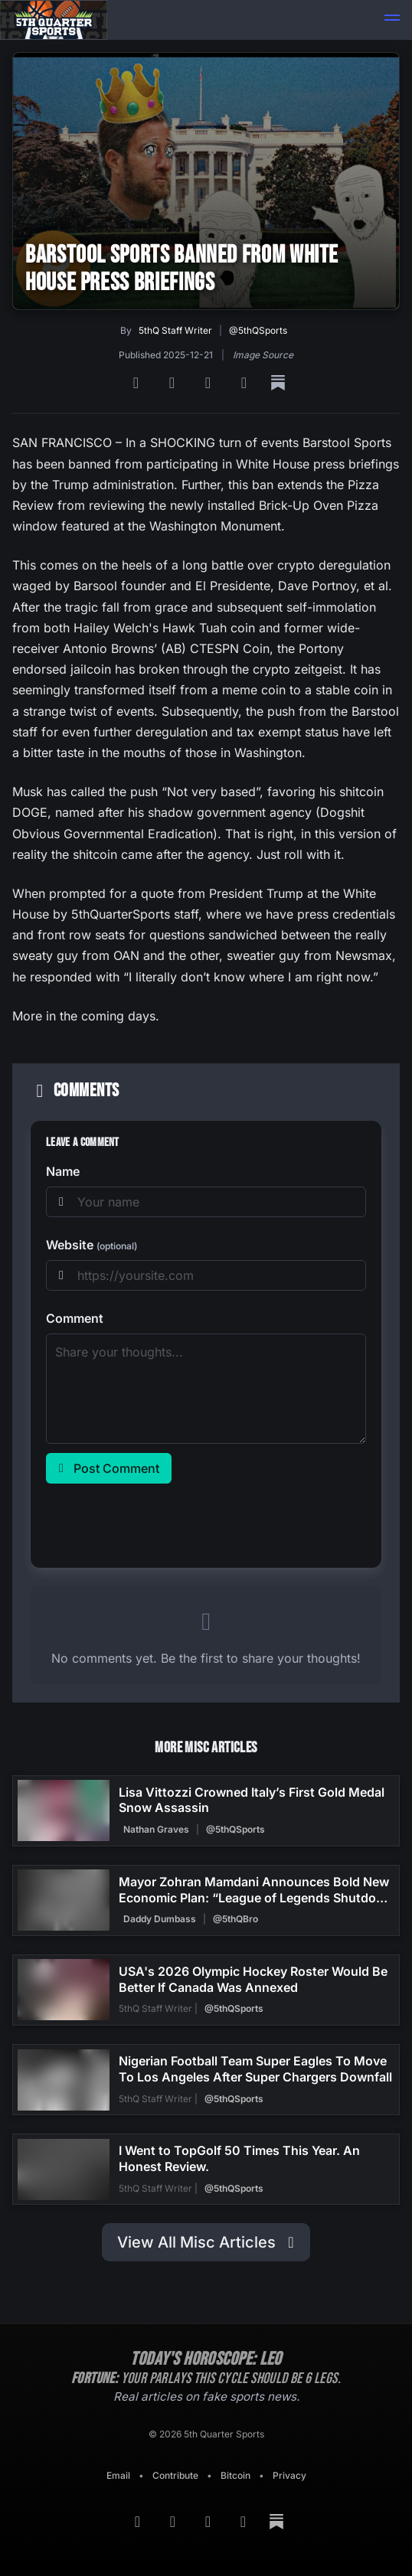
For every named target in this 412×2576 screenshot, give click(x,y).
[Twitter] (246, 383)
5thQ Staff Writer (175, 330)
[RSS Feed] (138, 383)
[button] (392, 20)
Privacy (289, 2475)
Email (118, 2475)
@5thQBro (235, 1919)
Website (91, 1244)
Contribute (175, 2475)
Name (63, 1171)
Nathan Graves (156, 1829)
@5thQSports (258, 330)
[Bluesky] (210, 383)
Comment (74, 1318)
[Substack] (278, 383)
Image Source (263, 355)
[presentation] (162, 1522)
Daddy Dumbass (159, 1919)
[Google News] (174, 383)
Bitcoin (235, 2475)
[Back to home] (53, 20)
